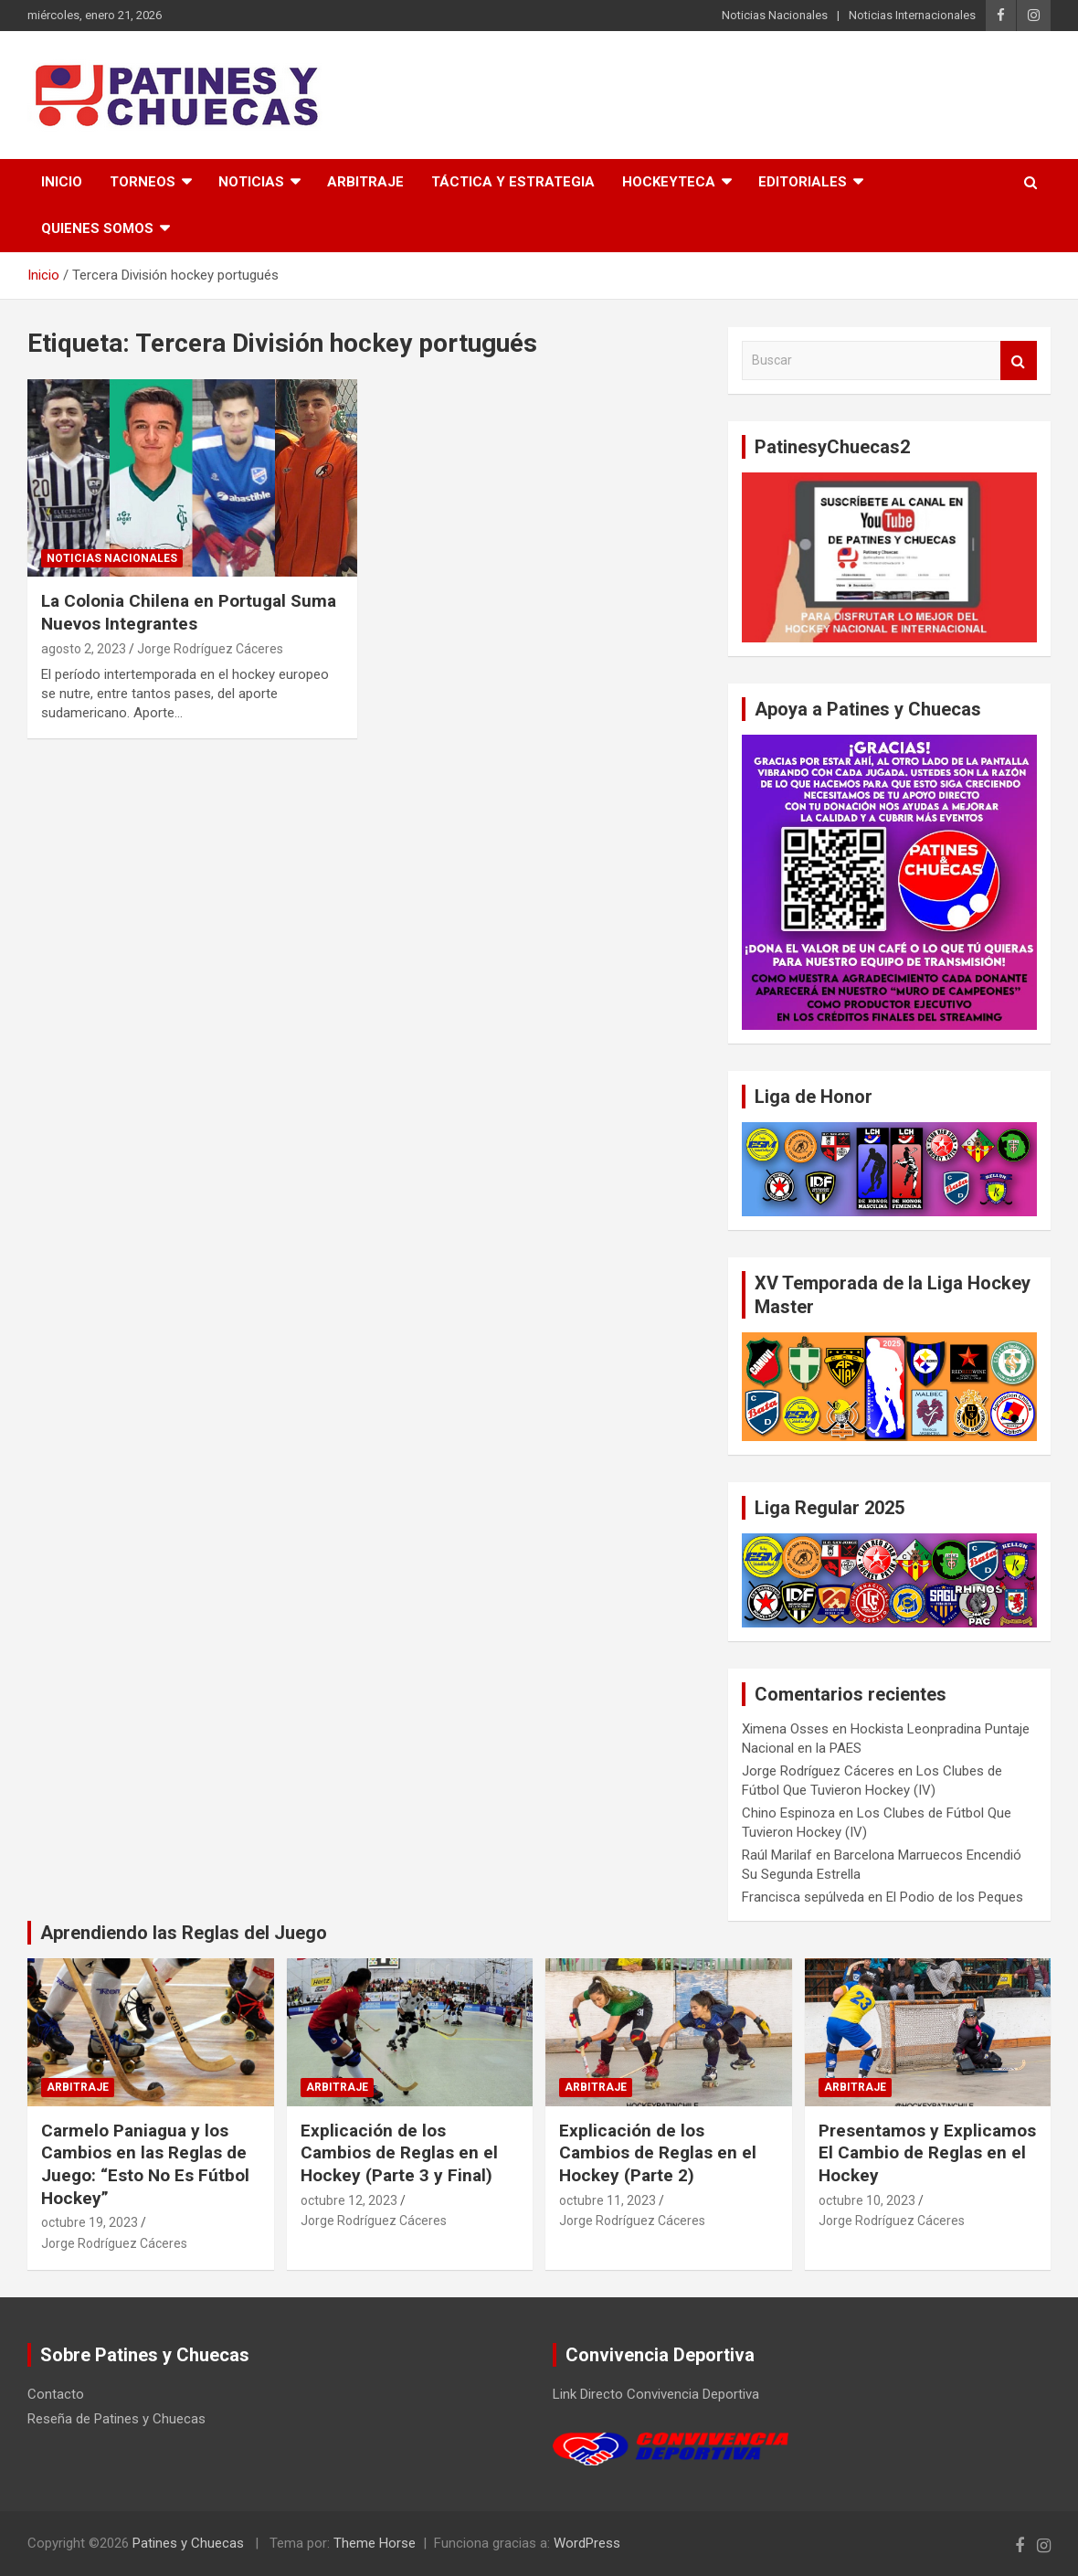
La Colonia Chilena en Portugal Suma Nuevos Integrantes (188, 612)
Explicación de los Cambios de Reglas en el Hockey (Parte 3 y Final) (399, 2153)
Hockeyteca (668, 182)
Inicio (61, 182)
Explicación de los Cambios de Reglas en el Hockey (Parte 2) (657, 2153)
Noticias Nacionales (775, 15)
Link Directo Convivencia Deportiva (656, 2394)
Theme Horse (374, 2543)
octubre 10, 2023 (867, 2200)
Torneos (142, 182)
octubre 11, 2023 (607, 2200)
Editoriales (802, 182)
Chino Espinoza (788, 1813)
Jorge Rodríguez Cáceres (210, 648)
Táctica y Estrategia (513, 182)
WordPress (587, 2543)
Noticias (251, 182)
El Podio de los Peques (954, 1897)
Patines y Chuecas (188, 2543)
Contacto (55, 2394)
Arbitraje (365, 182)
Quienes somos (97, 228)
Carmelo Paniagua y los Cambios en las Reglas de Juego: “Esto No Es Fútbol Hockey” (145, 2164)
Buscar (1018, 360)
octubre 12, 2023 (349, 2200)
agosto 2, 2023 (83, 648)
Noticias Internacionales (912, 15)
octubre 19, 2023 (89, 2222)
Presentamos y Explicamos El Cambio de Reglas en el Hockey (927, 2153)
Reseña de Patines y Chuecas (116, 2419)
